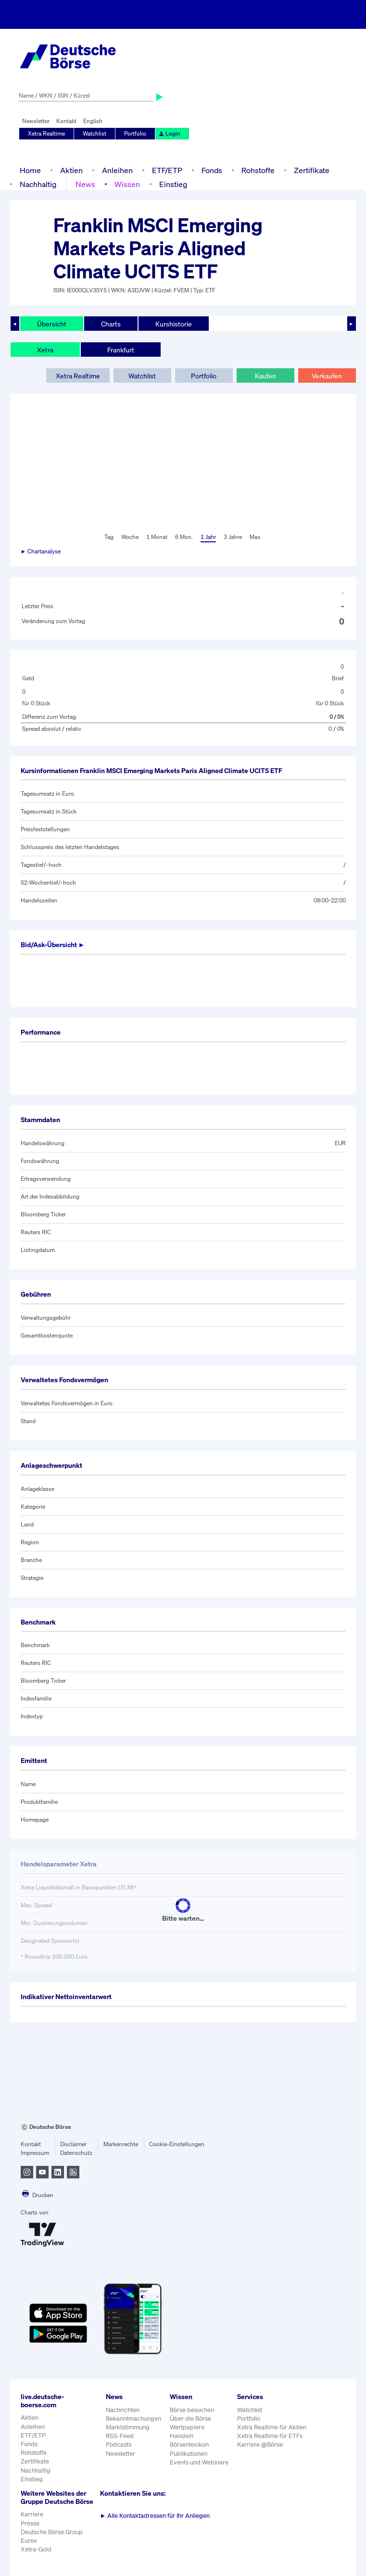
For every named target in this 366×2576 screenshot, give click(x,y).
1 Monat (156, 536)
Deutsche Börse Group (52, 2532)
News (85, 184)
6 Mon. (184, 536)
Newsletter (36, 121)
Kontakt (66, 121)
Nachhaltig (38, 184)
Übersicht (51, 323)
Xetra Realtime (46, 133)
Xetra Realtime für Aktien (271, 2427)
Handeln (181, 2436)
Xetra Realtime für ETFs (270, 2436)
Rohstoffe (258, 170)
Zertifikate (311, 170)
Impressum (35, 2152)
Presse (30, 2523)
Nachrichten (122, 2410)
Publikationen (188, 2454)
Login (169, 133)
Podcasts (118, 2444)
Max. (256, 536)
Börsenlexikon (189, 2444)
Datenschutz (76, 2152)
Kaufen (265, 375)
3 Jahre (233, 536)
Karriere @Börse (260, 2444)
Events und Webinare (199, 2462)
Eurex (29, 2541)
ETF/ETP (167, 170)
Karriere (32, 2514)
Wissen (127, 184)
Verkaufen (327, 375)
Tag (109, 536)
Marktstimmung (128, 2427)
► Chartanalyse (41, 551)
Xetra (45, 349)
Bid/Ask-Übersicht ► (53, 944)
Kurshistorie (173, 323)
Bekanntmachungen (133, 2418)
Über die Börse (190, 2418)
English (92, 121)
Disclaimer (73, 2144)
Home (30, 170)
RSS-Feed (120, 2436)
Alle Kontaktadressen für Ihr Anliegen (155, 2516)
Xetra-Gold (36, 2549)
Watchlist (94, 133)
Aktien (71, 170)
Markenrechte (120, 2144)
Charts (111, 323)
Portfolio (135, 133)
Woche (130, 536)
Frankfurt (120, 349)
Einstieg (173, 184)
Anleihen (117, 170)
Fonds (212, 170)
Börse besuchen (192, 2410)
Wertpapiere (187, 2427)
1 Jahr (208, 536)
